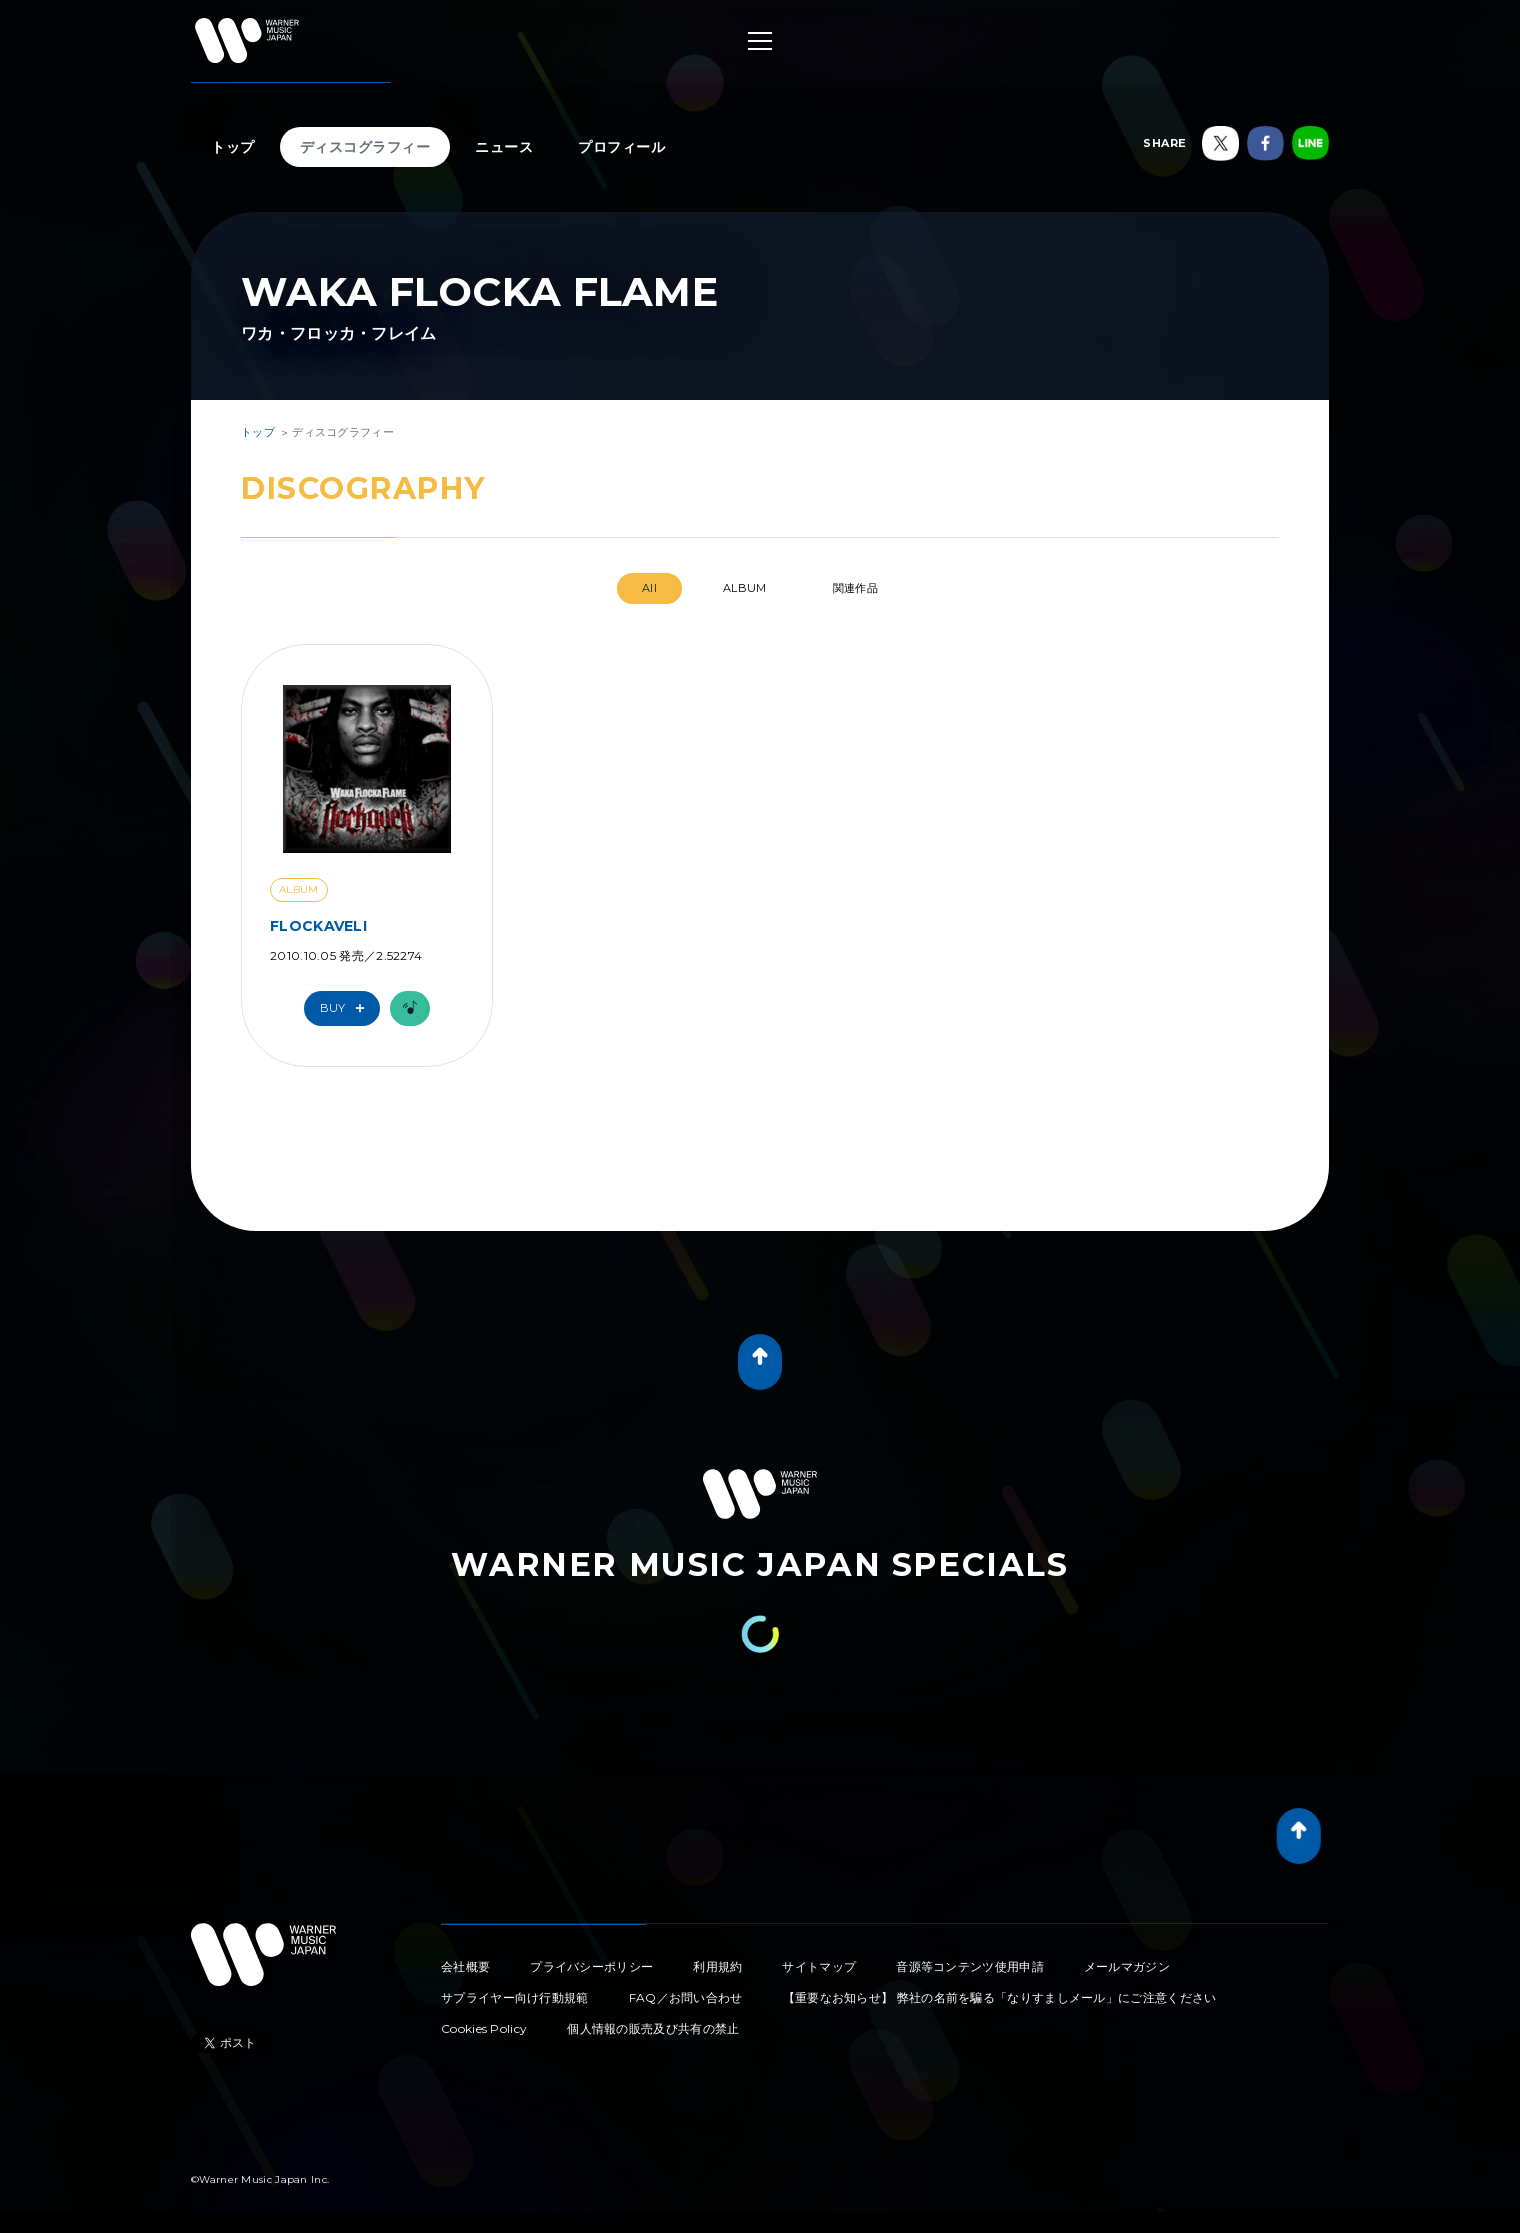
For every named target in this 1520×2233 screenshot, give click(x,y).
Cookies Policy (484, 2028)
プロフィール (621, 147)
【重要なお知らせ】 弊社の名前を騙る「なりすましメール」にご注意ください (1000, 1997)
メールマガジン (1127, 1966)
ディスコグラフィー (365, 147)
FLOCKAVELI (318, 926)
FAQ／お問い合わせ (686, 1997)
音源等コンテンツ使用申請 (970, 1966)
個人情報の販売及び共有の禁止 (653, 2028)
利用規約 (717, 1966)
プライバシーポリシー (591, 1966)
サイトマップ (819, 1966)
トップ (233, 147)
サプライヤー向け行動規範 (515, 1997)
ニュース (504, 147)
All (649, 588)
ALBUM (745, 588)
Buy (347, 1008)
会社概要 (465, 1966)
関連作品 (855, 588)
